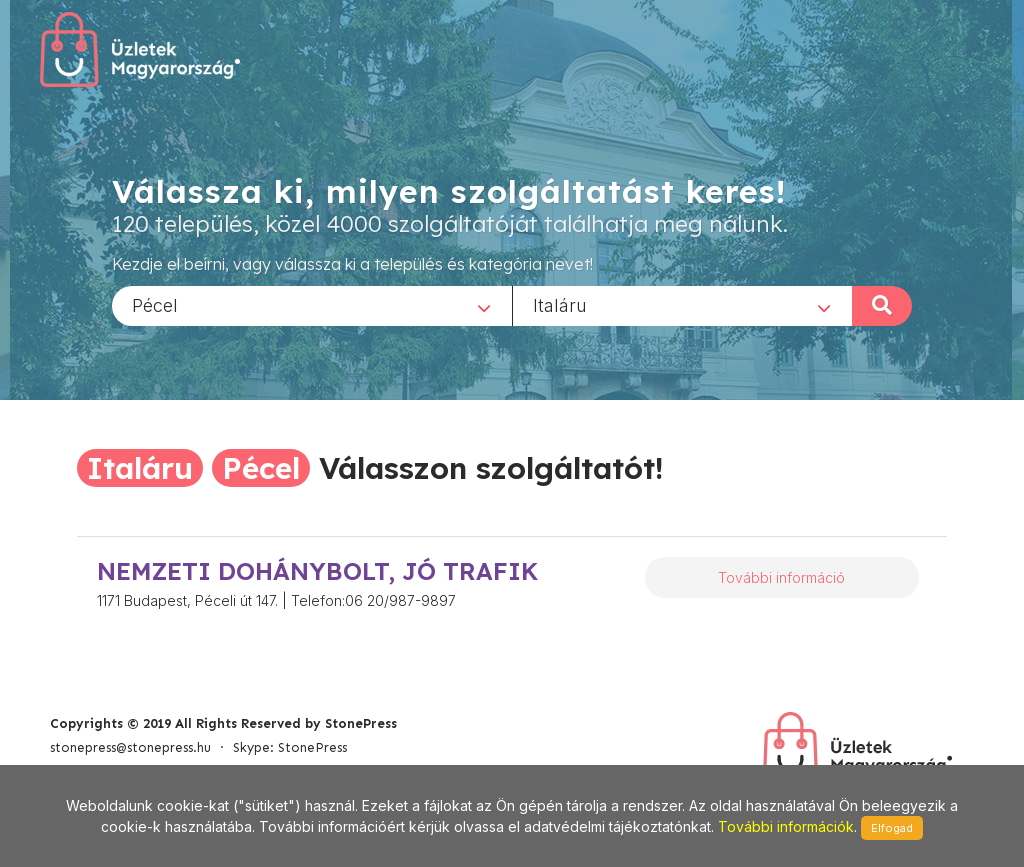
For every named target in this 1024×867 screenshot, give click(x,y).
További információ (781, 577)
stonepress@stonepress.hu (130, 747)
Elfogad (892, 828)
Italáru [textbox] (560, 304)
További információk (786, 826)
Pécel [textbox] (155, 304)
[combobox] (312, 305)
